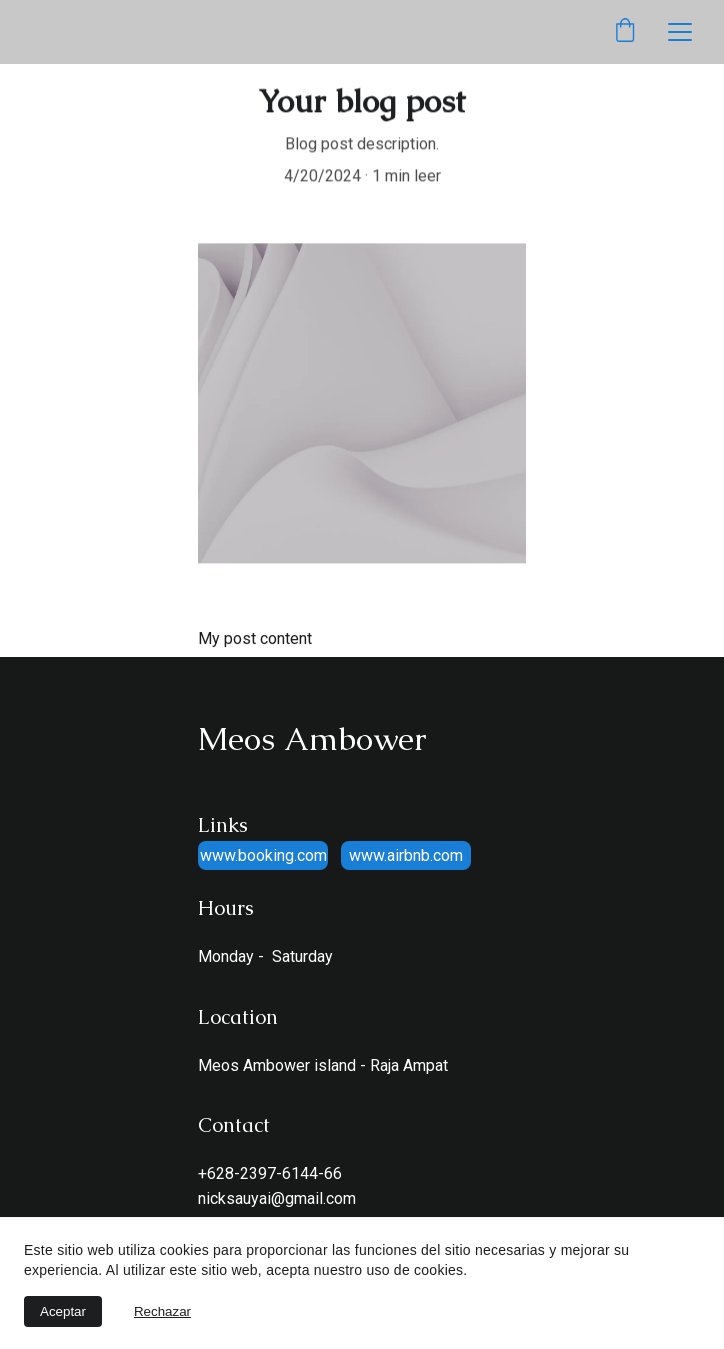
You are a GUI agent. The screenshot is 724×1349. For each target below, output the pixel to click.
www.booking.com (263, 855)
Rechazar (162, 1311)
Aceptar (63, 1311)
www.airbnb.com (406, 855)
